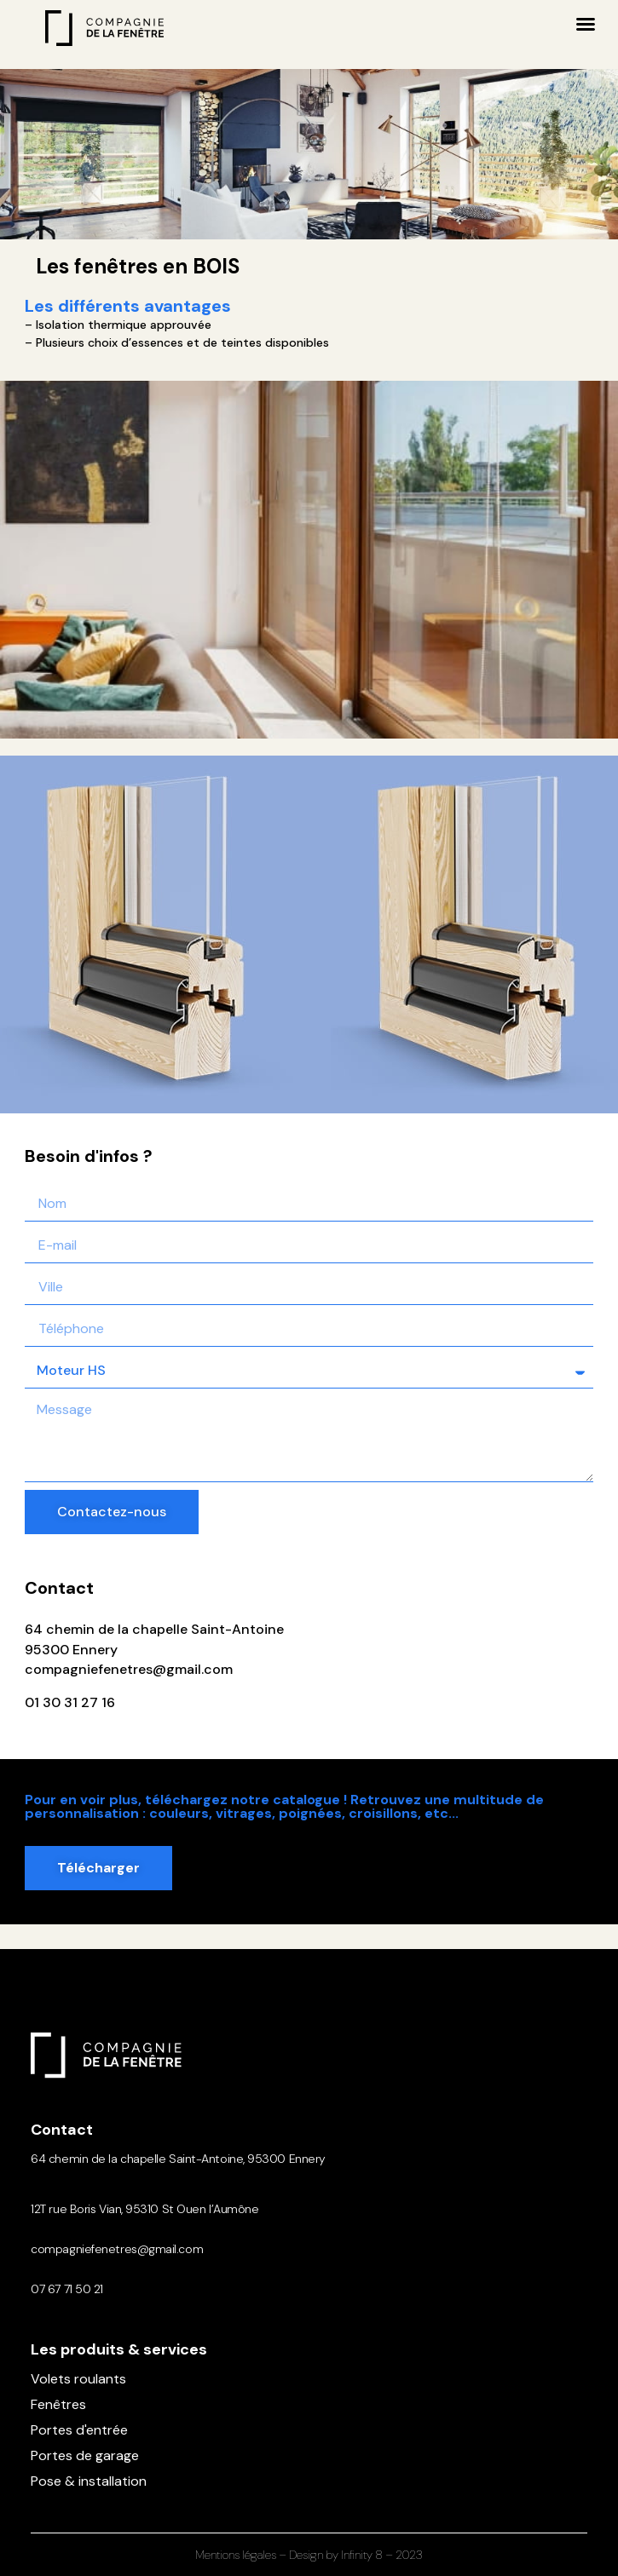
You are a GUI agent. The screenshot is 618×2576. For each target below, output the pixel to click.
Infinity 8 (362, 2554)
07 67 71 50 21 (67, 2289)
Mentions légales (235, 2554)
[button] (585, 24)
